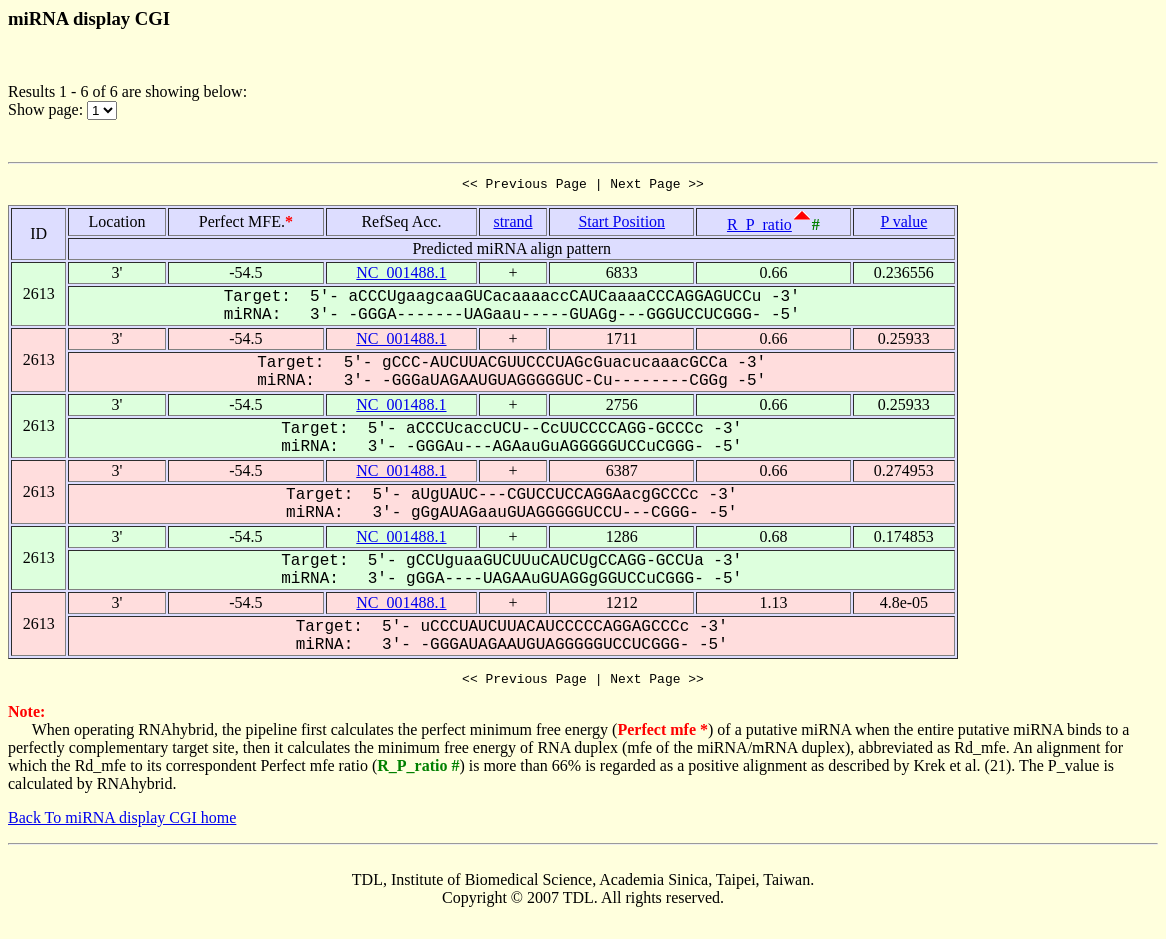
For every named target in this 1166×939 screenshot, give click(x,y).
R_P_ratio (759, 227)
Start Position (621, 224)
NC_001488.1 (401, 275)
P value (903, 224)
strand (512, 224)
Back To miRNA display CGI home (122, 823)
